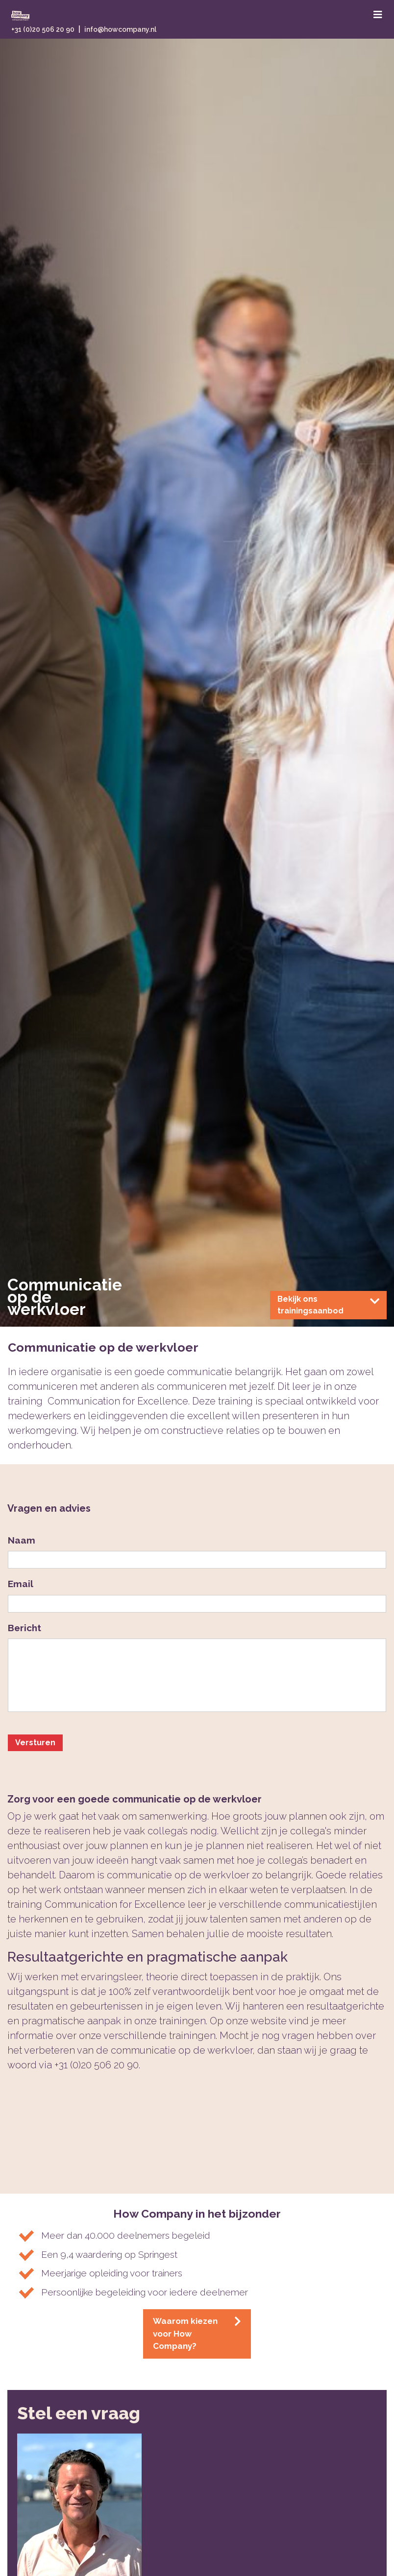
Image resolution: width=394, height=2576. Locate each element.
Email (20, 1583)
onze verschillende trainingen (147, 2035)
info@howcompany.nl (120, 29)
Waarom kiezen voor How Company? (197, 2333)
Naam (21, 1540)
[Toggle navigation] (378, 14)
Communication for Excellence (115, 1904)
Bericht (24, 1627)
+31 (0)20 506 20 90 (42, 29)
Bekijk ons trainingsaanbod (328, 1304)
